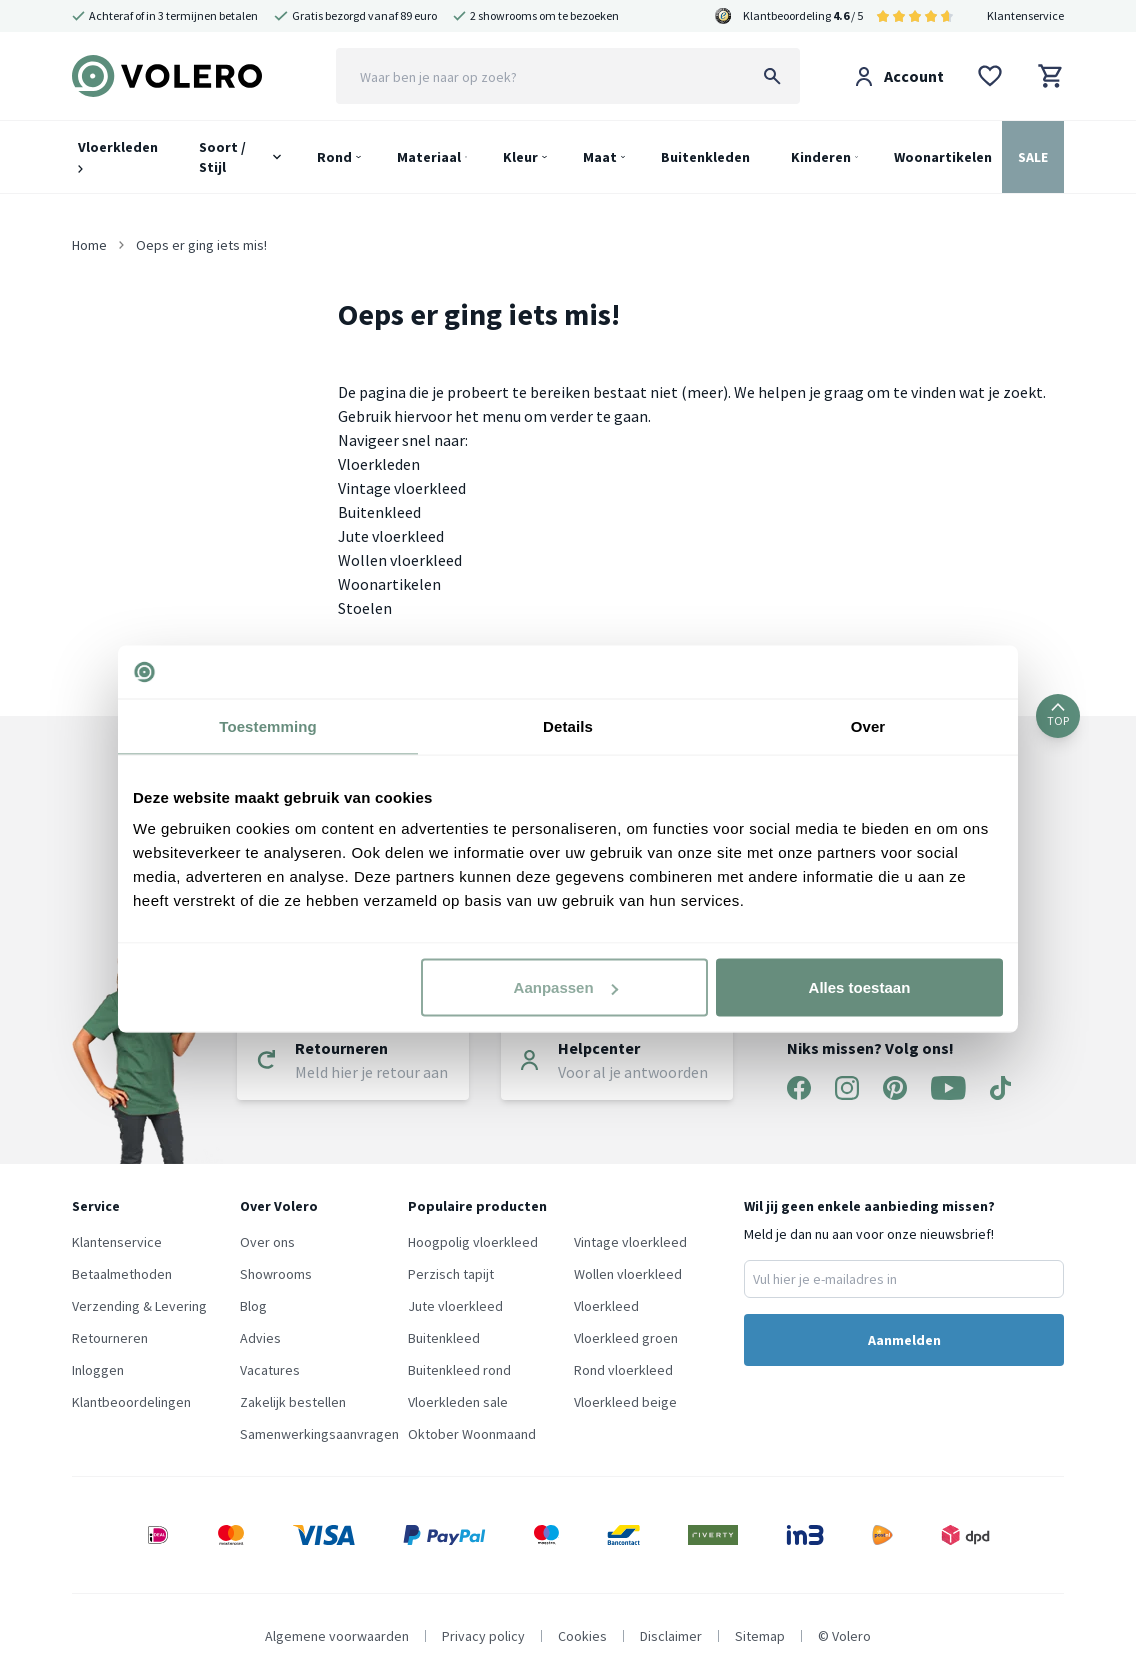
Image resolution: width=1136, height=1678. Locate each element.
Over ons (267, 1242)
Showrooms (276, 1274)
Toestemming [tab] (268, 725)
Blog (253, 1306)
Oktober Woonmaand (472, 1434)
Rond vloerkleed (623, 1370)
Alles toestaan (860, 987)
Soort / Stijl (222, 157)
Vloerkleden (118, 155)
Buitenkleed (379, 512)
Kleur (520, 157)
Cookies (582, 1636)
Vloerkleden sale (458, 1402)
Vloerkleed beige (625, 1402)
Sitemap (760, 1636)
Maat (600, 157)
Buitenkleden (705, 157)
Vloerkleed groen (626, 1338)
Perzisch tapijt (451, 1274)
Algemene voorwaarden (337, 1636)
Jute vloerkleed (391, 536)
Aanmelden (904, 1340)
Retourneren (110, 1338)
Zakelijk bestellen (293, 1402)
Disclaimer (671, 1636)
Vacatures (270, 1370)
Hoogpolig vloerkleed (473, 1242)
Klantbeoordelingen (131, 1402)
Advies (260, 1338)
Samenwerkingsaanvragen (319, 1434)
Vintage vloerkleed (402, 488)
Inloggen (98, 1370)
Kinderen (821, 157)
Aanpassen (566, 987)
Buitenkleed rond (459, 1370)
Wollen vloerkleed (400, 560)
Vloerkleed (606, 1306)
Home (89, 245)
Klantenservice (1025, 15)
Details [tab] (568, 725)
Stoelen (365, 608)
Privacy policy (483, 1636)
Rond (334, 157)
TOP (1058, 715)
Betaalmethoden (122, 1274)
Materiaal (429, 157)
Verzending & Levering (139, 1306)
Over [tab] (868, 725)
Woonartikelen (943, 157)
